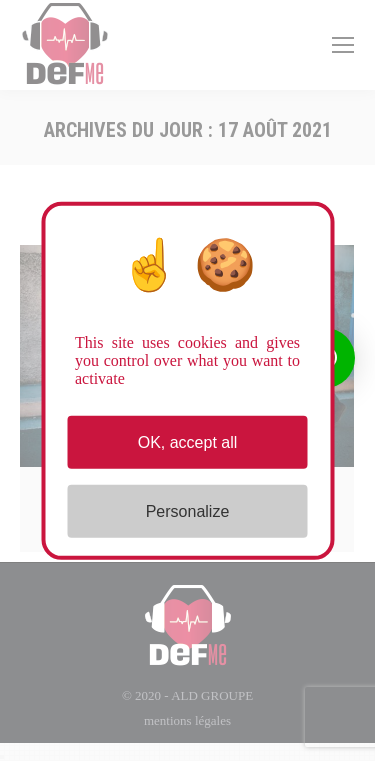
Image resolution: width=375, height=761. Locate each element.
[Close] (2, 757)
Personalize (188, 511)
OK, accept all (188, 441)
